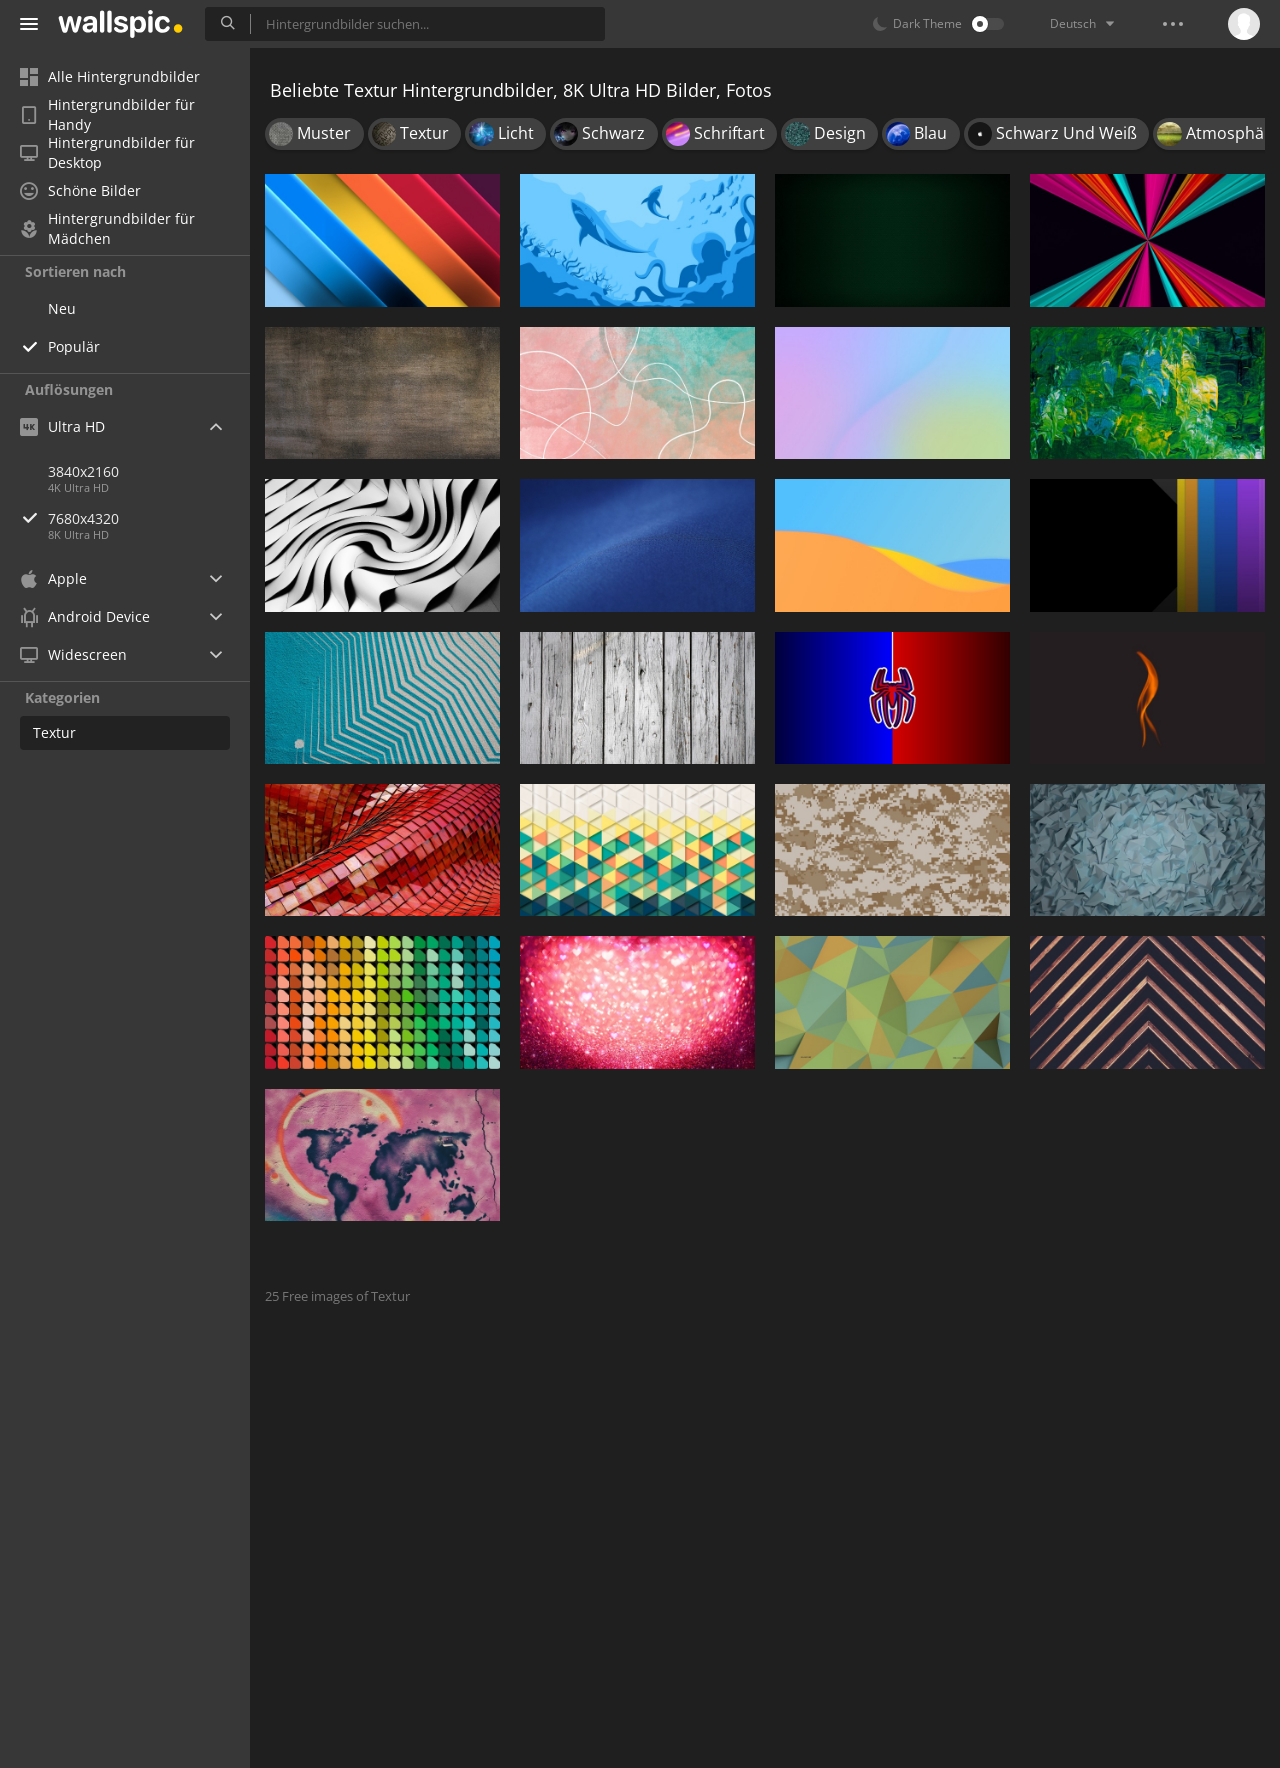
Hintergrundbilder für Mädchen (107, 229)
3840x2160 (83, 471)
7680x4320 (149, 518)
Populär (74, 346)
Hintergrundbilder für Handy (107, 115)
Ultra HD (62, 426)
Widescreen (73, 654)
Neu (62, 308)
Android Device (85, 617)
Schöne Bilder (80, 190)
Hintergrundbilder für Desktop (107, 153)
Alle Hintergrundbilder (110, 76)
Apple (53, 578)
